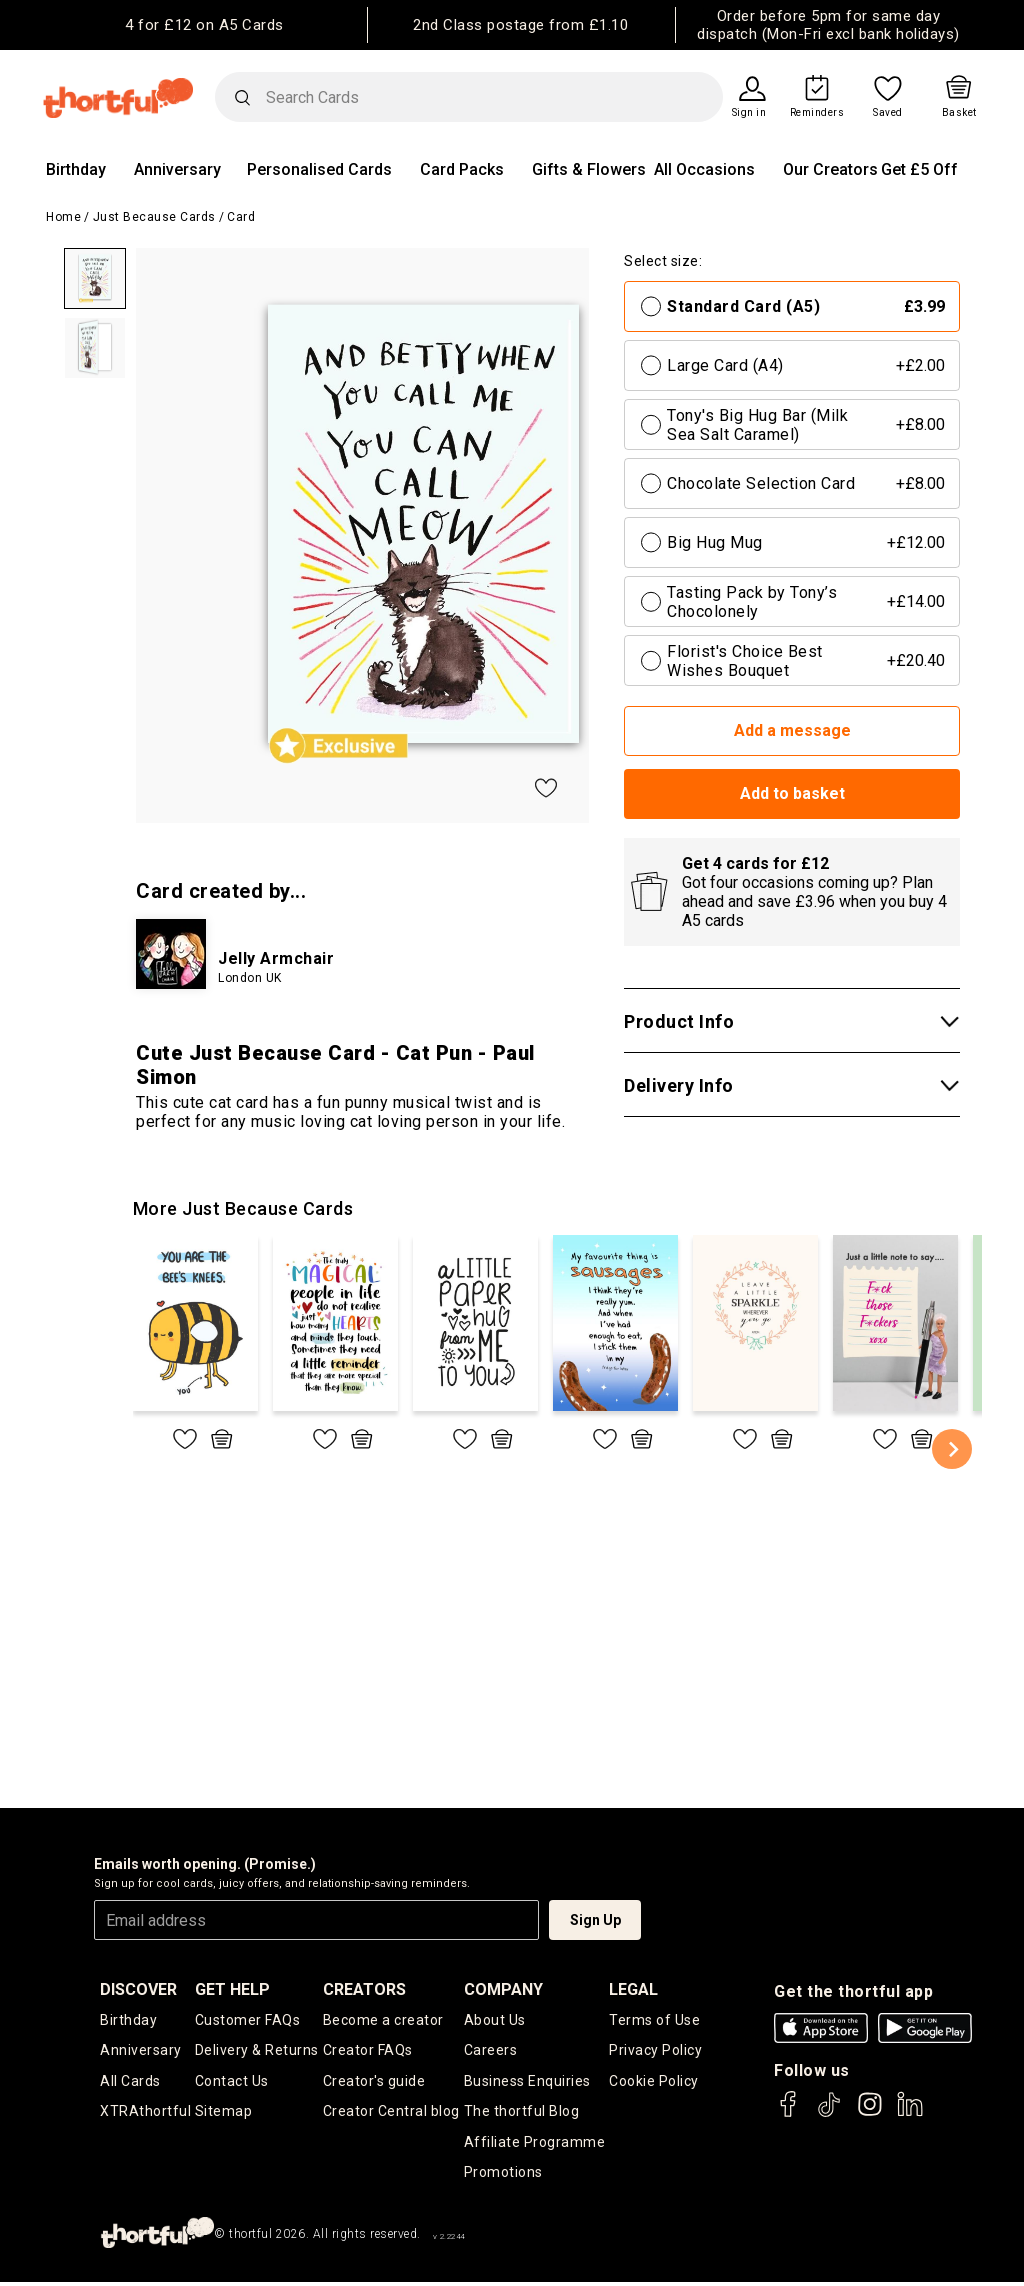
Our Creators (830, 169)
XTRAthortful (145, 2113)
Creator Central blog (391, 2113)
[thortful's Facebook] (789, 2113)
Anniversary (177, 169)
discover (138, 1989)
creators (364, 1989)
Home (63, 217)
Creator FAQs (368, 2051)
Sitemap (224, 2113)
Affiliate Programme (535, 2144)
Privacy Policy (655, 2051)
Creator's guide (374, 2082)
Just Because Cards (154, 217)
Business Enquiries (527, 2082)
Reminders (817, 113)
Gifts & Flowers (589, 169)
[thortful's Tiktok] (829, 2113)
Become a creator (383, 2020)
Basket (959, 113)
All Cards (130, 2082)
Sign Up (595, 1920)
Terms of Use (654, 2020)
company (503, 1989)
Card (241, 217)
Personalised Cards (319, 169)
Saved (888, 113)
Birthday (76, 169)
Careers (491, 2051)
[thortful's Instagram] (870, 2113)
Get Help (232, 1989)
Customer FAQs (248, 2020)
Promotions (503, 2176)
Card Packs (462, 169)
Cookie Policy (654, 2082)
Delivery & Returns (257, 2051)
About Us (495, 2020)
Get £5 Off (919, 169)
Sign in (749, 113)
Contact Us (232, 2082)
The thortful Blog (522, 2113)
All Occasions (704, 169)
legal (633, 1989)
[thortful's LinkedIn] (910, 2113)
